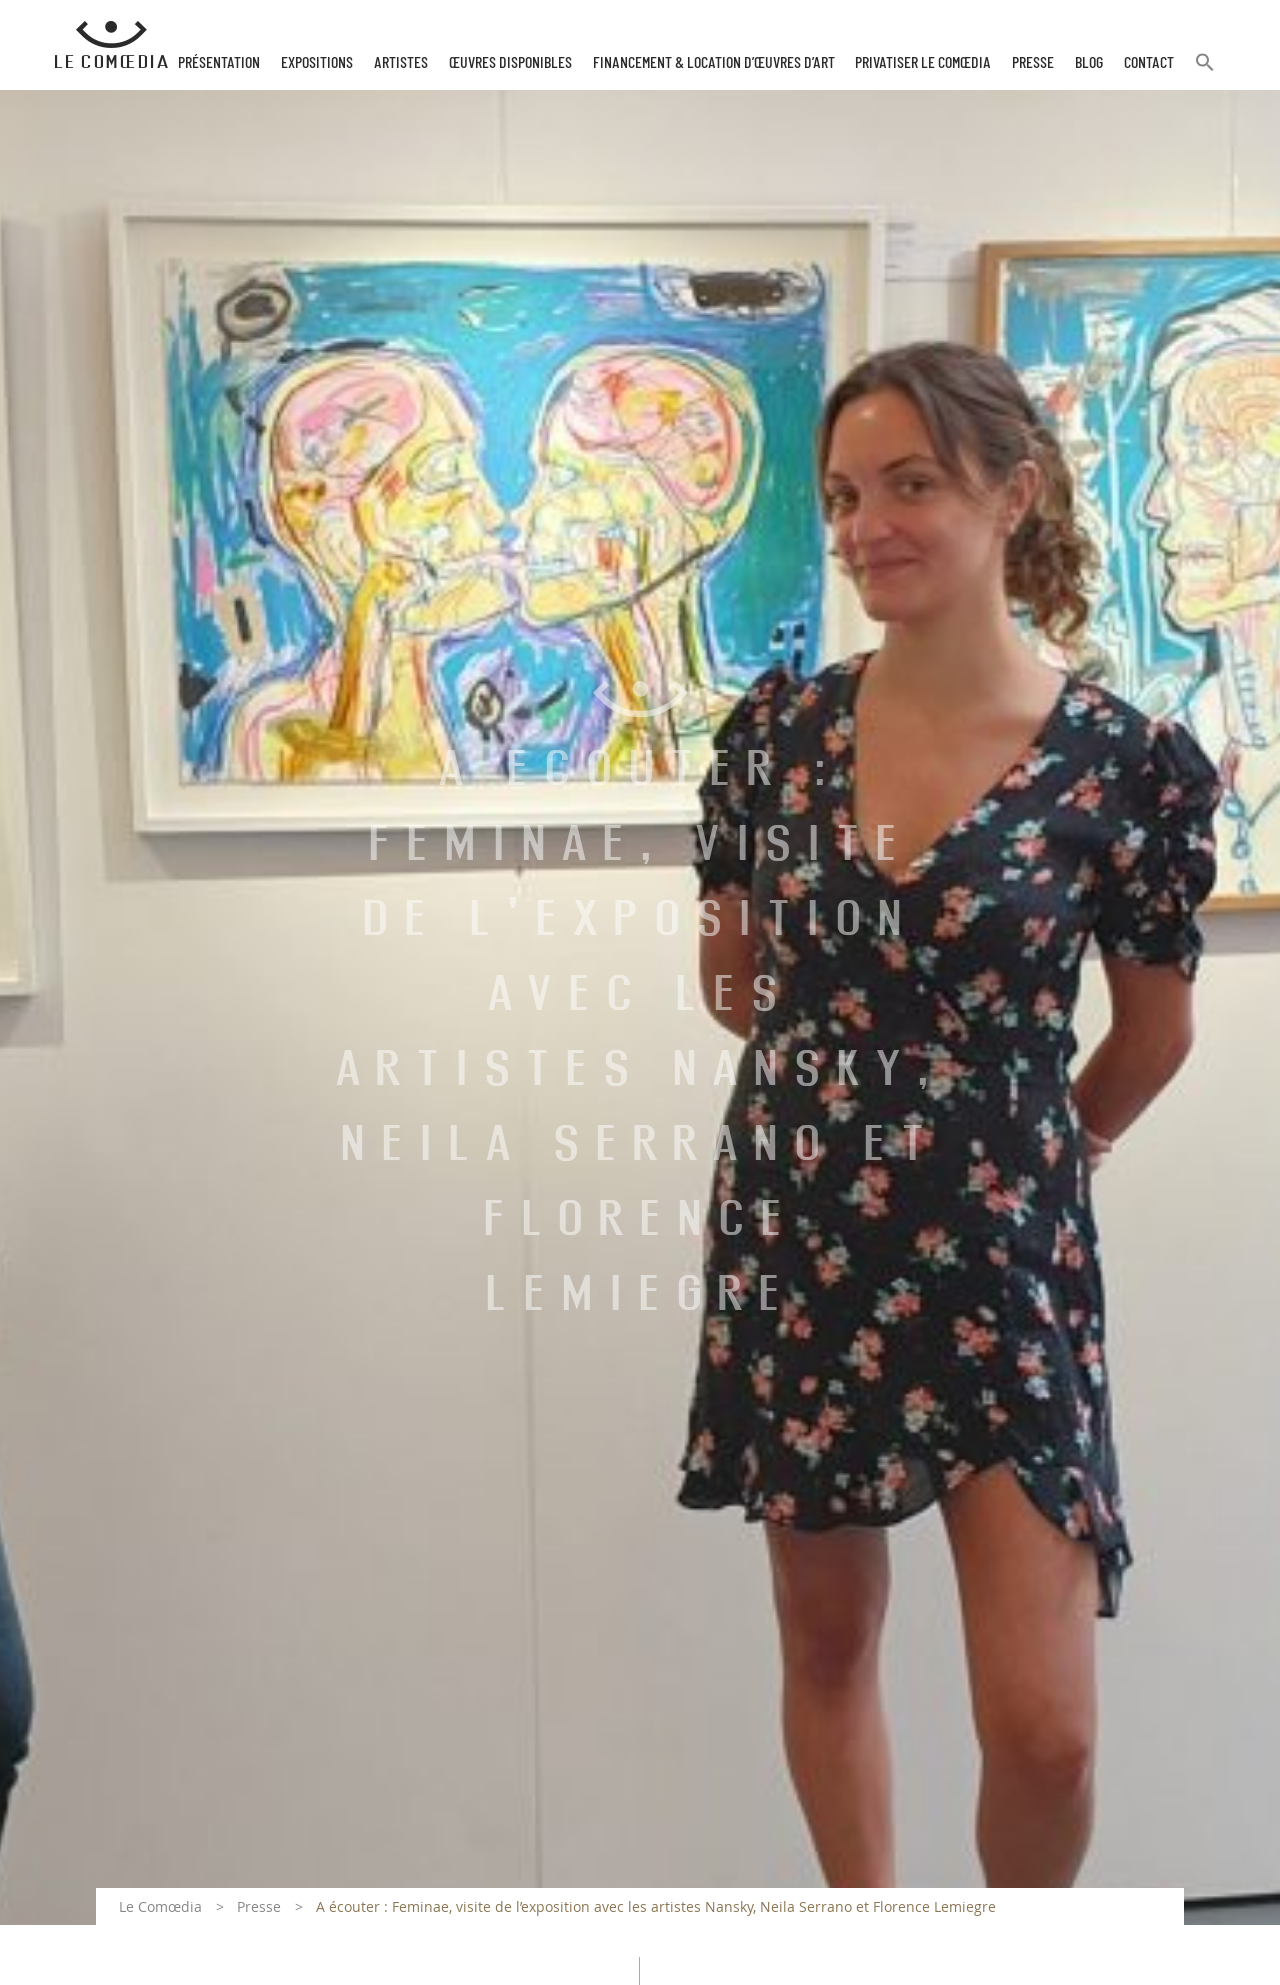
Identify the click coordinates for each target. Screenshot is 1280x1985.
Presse (1033, 63)
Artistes (401, 63)
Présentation (219, 63)
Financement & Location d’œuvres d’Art (714, 63)
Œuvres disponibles (510, 63)
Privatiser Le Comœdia (923, 63)
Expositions (317, 63)
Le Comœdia (160, 1906)
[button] (1205, 70)
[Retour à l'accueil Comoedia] (111, 45)
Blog (1089, 63)
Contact (1149, 63)
